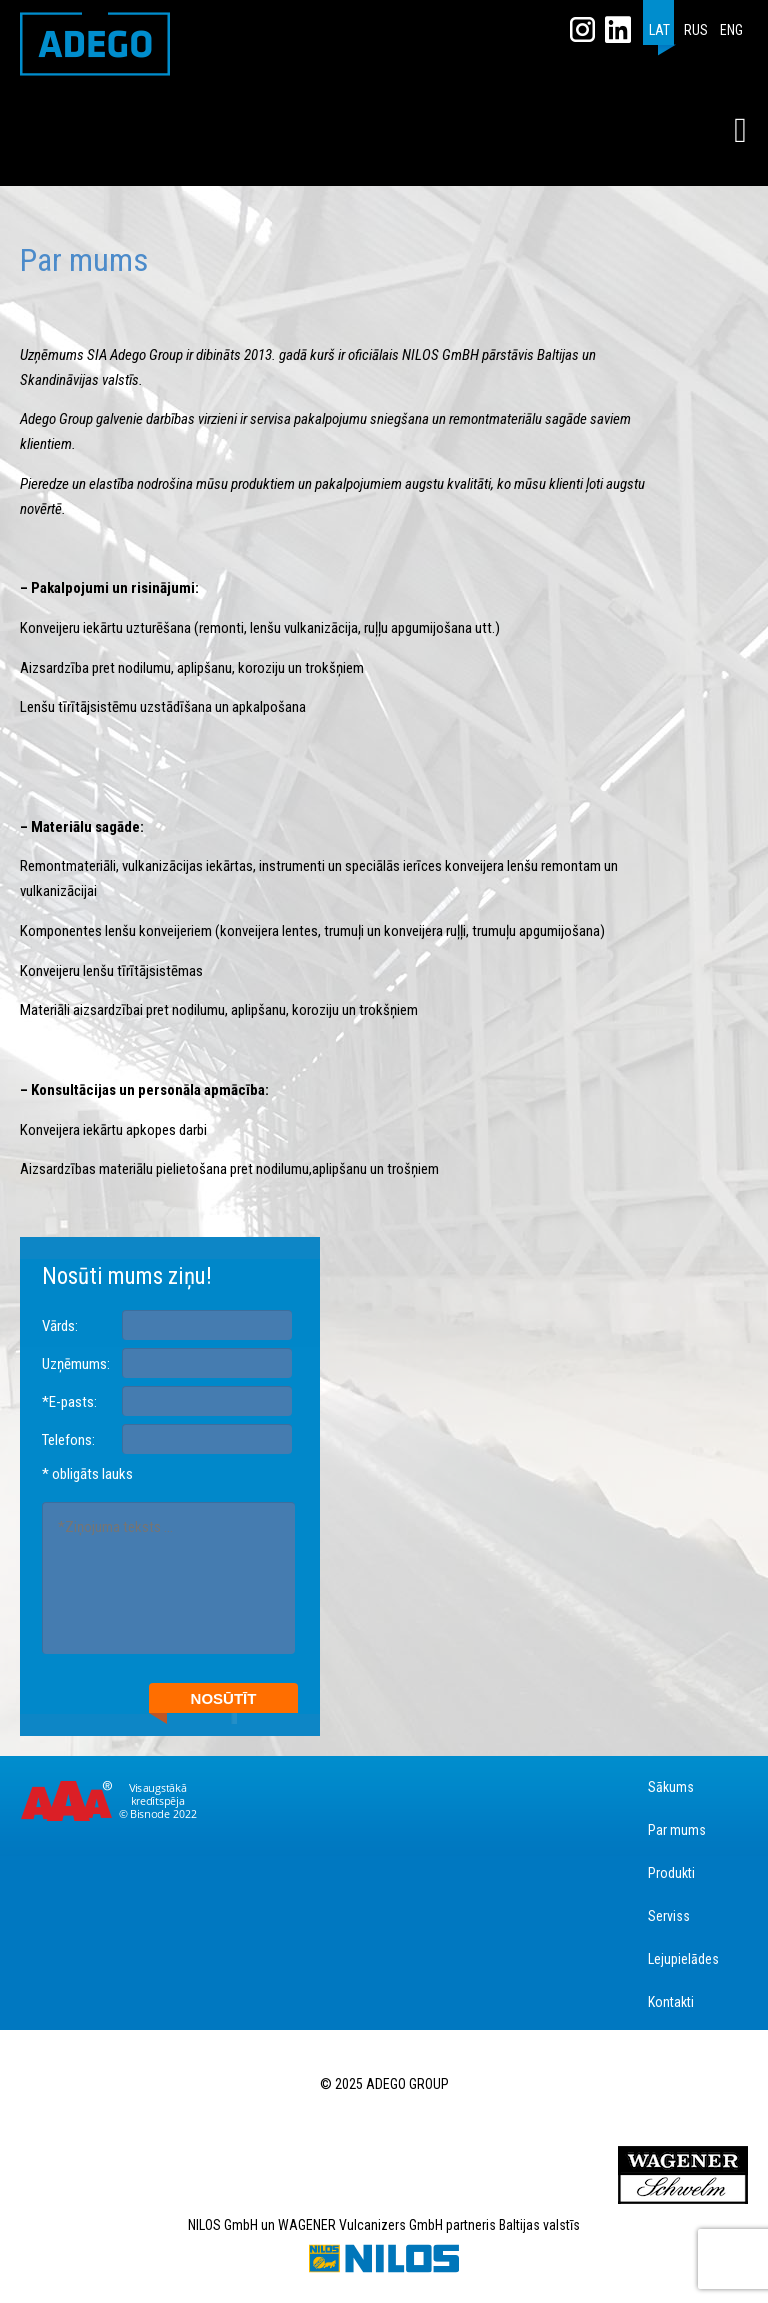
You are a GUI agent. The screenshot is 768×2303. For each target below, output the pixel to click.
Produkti (671, 1873)
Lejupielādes (683, 1959)
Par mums (677, 1830)
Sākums (671, 1787)
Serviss (669, 1916)
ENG (731, 30)
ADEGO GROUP (95, 44)
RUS (696, 30)
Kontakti (671, 2002)
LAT (659, 30)
